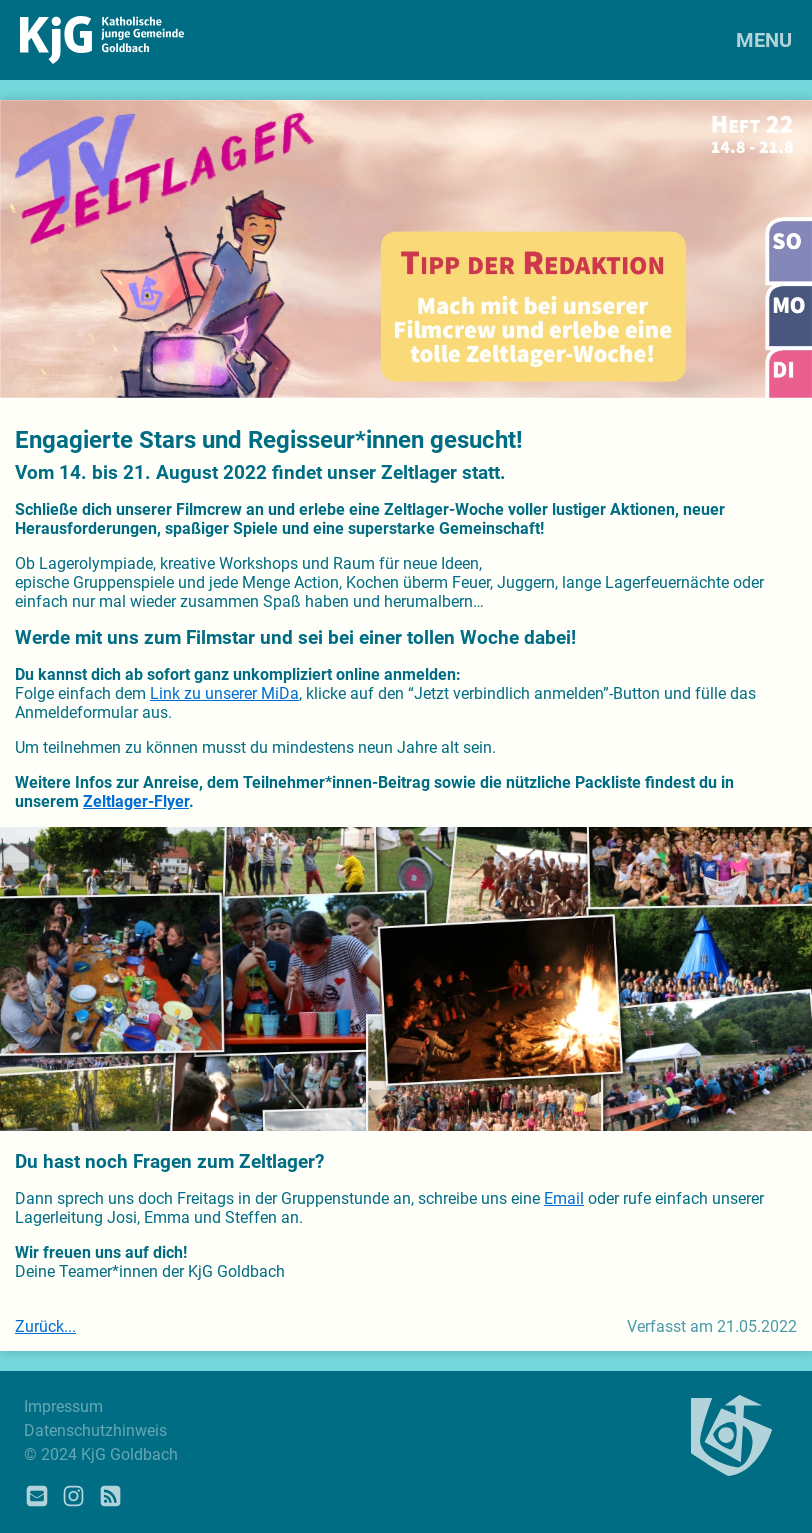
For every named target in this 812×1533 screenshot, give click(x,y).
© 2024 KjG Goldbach (101, 1454)
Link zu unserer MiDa (224, 693)
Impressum (63, 1406)
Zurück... (45, 1326)
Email (564, 1198)
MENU (764, 40)
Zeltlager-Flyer (136, 801)
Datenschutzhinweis (95, 1430)
